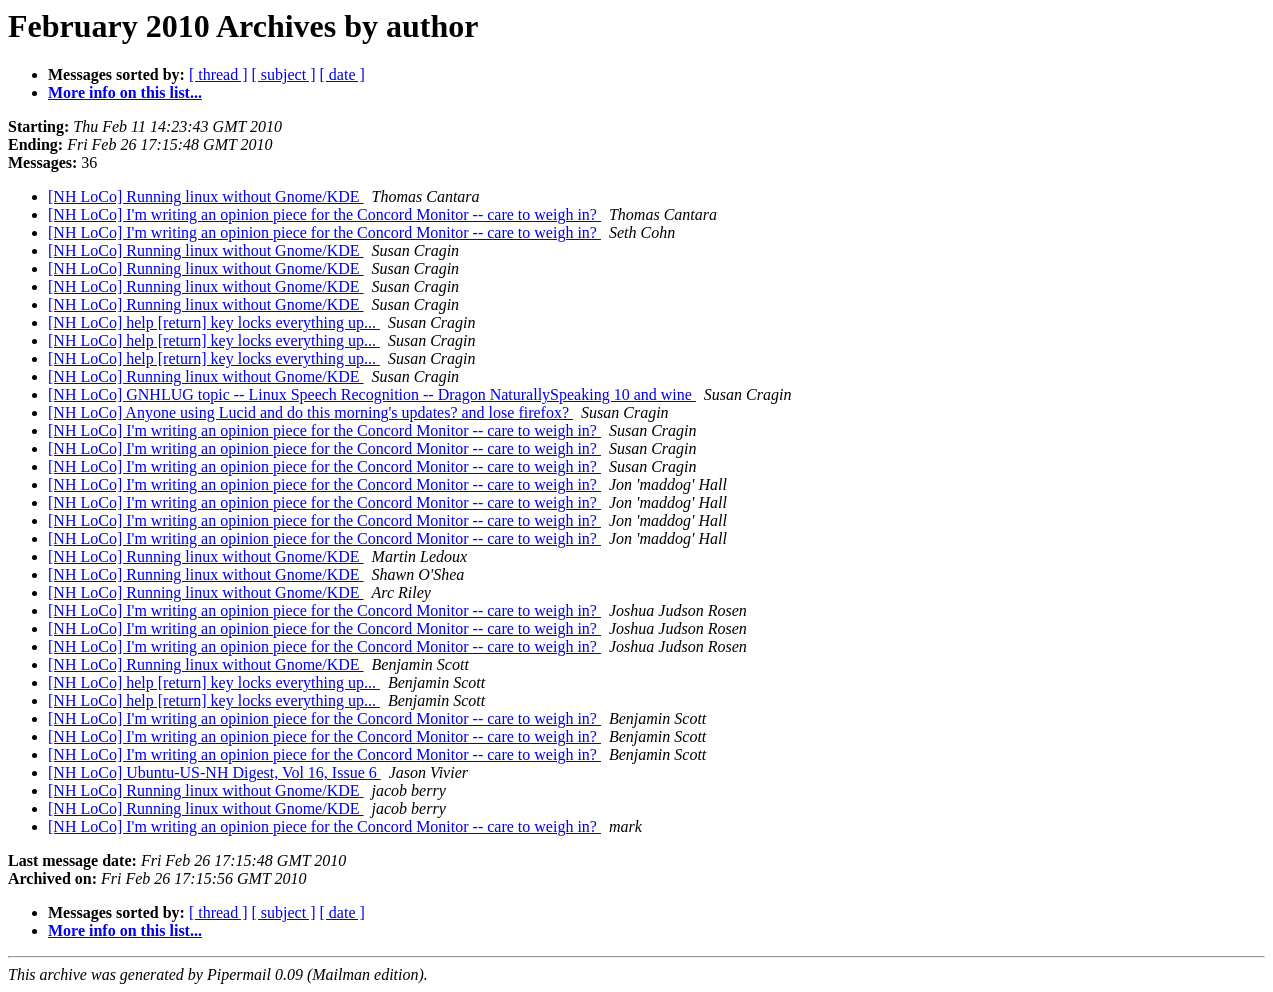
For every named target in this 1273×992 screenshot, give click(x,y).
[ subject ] (284, 74)
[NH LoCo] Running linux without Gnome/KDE (206, 196)
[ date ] (342, 74)
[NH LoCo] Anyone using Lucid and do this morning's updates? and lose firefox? (310, 412)
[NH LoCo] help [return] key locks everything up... (214, 322)
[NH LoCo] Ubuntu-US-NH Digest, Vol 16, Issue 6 (214, 772)
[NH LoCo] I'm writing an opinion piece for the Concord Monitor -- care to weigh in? (324, 214)
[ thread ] (218, 74)
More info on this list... (125, 92)
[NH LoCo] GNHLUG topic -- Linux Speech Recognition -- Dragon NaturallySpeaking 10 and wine (372, 394)
